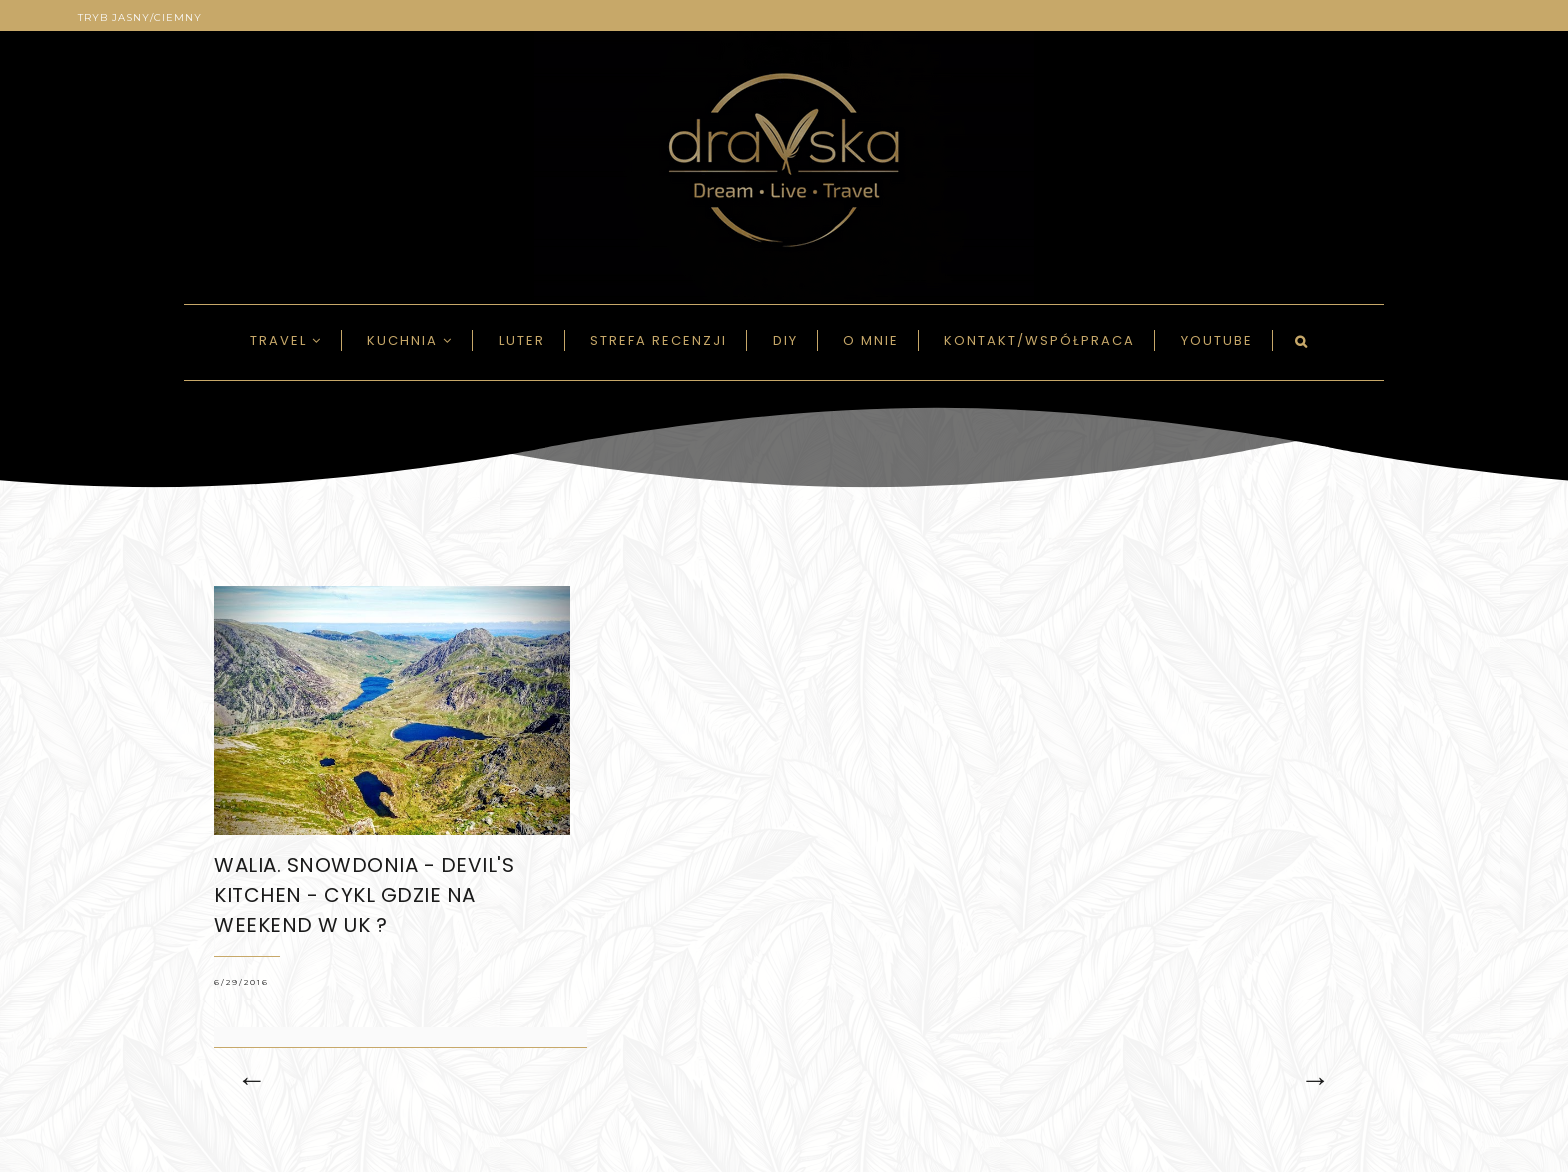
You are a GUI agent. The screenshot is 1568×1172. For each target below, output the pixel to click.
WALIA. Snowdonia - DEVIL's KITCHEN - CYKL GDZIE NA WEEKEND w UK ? (364, 895)
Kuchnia (410, 340)
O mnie (871, 340)
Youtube (1217, 340)
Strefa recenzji (658, 340)
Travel (286, 340)
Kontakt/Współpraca (1039, 340)
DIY (785, 340)
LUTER (522, 340)
